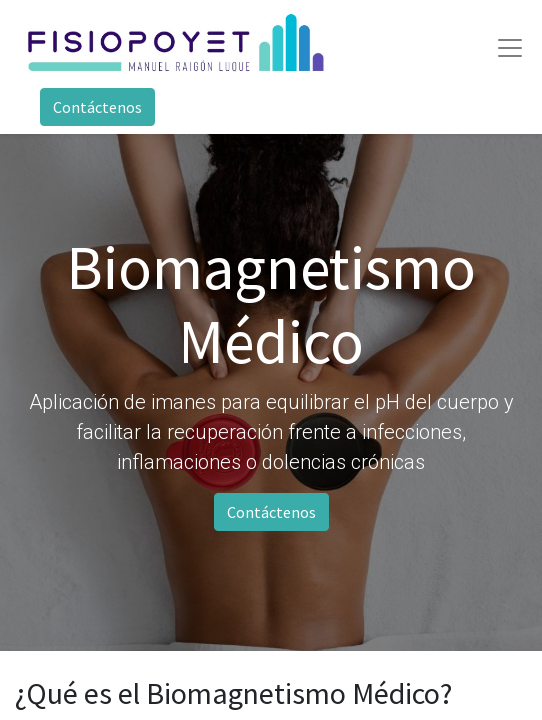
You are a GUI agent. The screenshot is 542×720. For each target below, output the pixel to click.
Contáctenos (97, 107)
